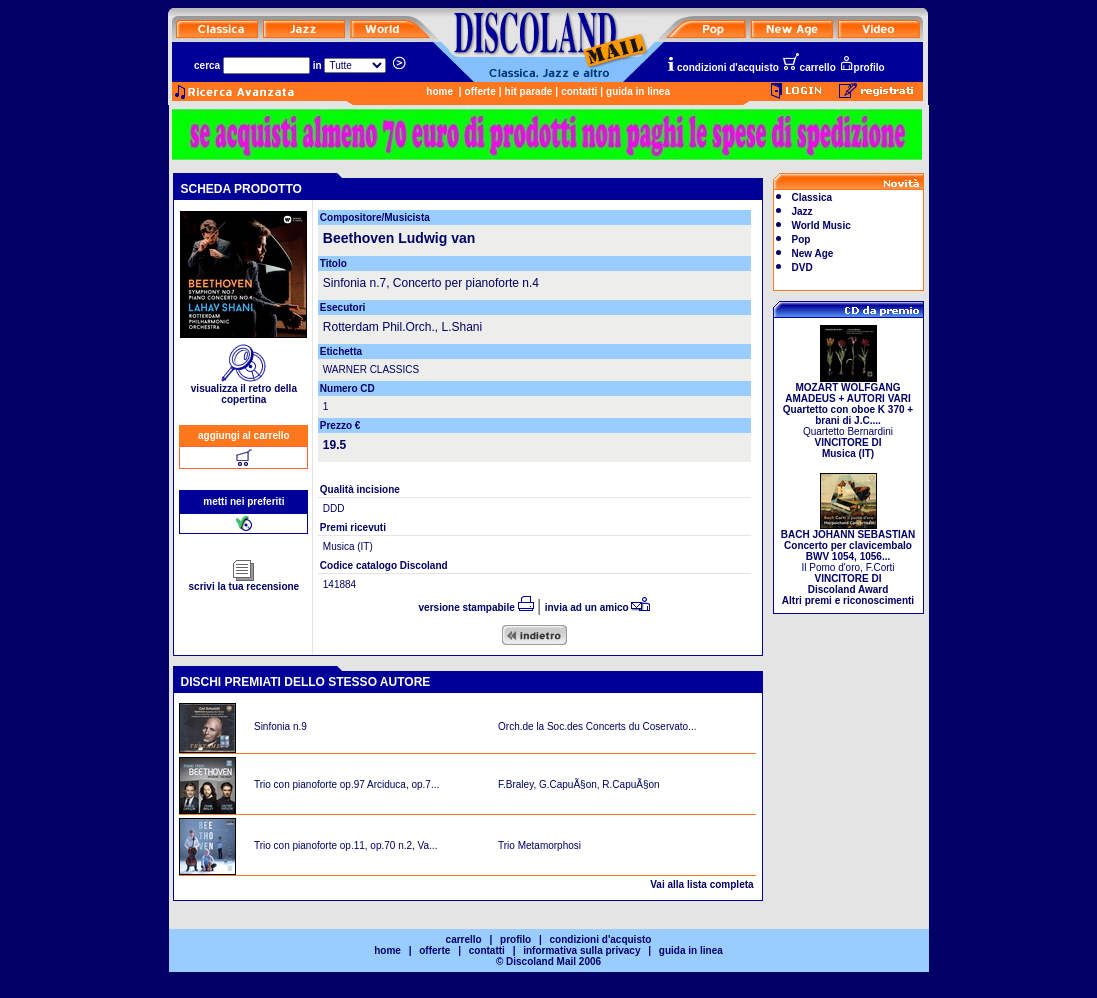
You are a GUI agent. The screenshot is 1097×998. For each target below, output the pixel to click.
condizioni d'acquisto (722, 67)
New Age (813, 253)
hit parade (529, 91)
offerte (480, 91)
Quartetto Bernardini (848, 416)
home (439, 91)
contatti (579, 91)
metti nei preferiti (243, 501)
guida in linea (638, 91)
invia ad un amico (598, 607)
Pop (801, 239)
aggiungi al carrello (244, 435)
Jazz (802, 211)
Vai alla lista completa (701, 884)
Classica (812, 197)
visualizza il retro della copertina (244, 389)
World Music (821, 225)
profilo (862, 67)
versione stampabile (476, 607)
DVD (802, 267)
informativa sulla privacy (581, 950)
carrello (809, 67)
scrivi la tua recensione (244, 582)
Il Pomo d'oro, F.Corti (848, 563)
